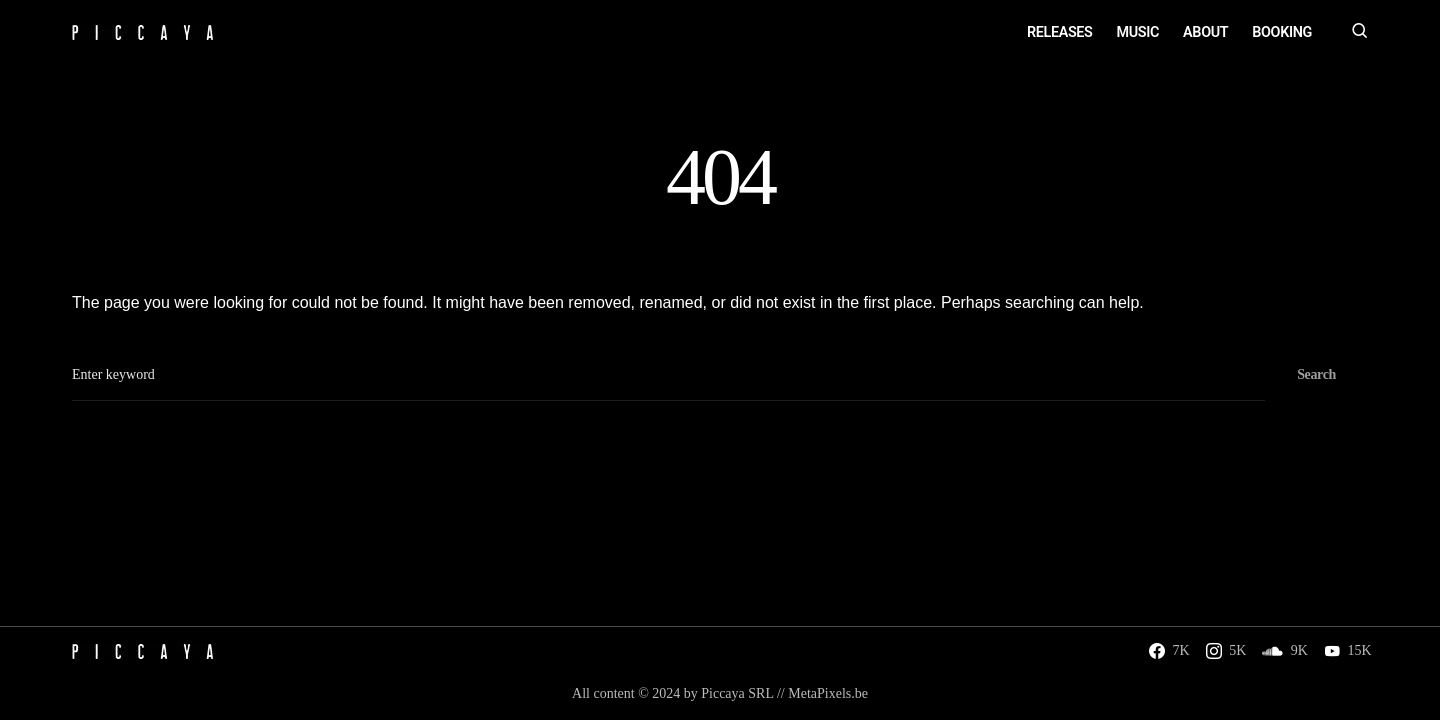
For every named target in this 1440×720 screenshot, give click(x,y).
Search (1316, 374)
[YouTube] (1348, 651)
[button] (1360, 33)
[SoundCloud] (1285, 651)
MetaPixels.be (828, 693)
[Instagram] (1226, 651)
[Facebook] (1169, 651)
